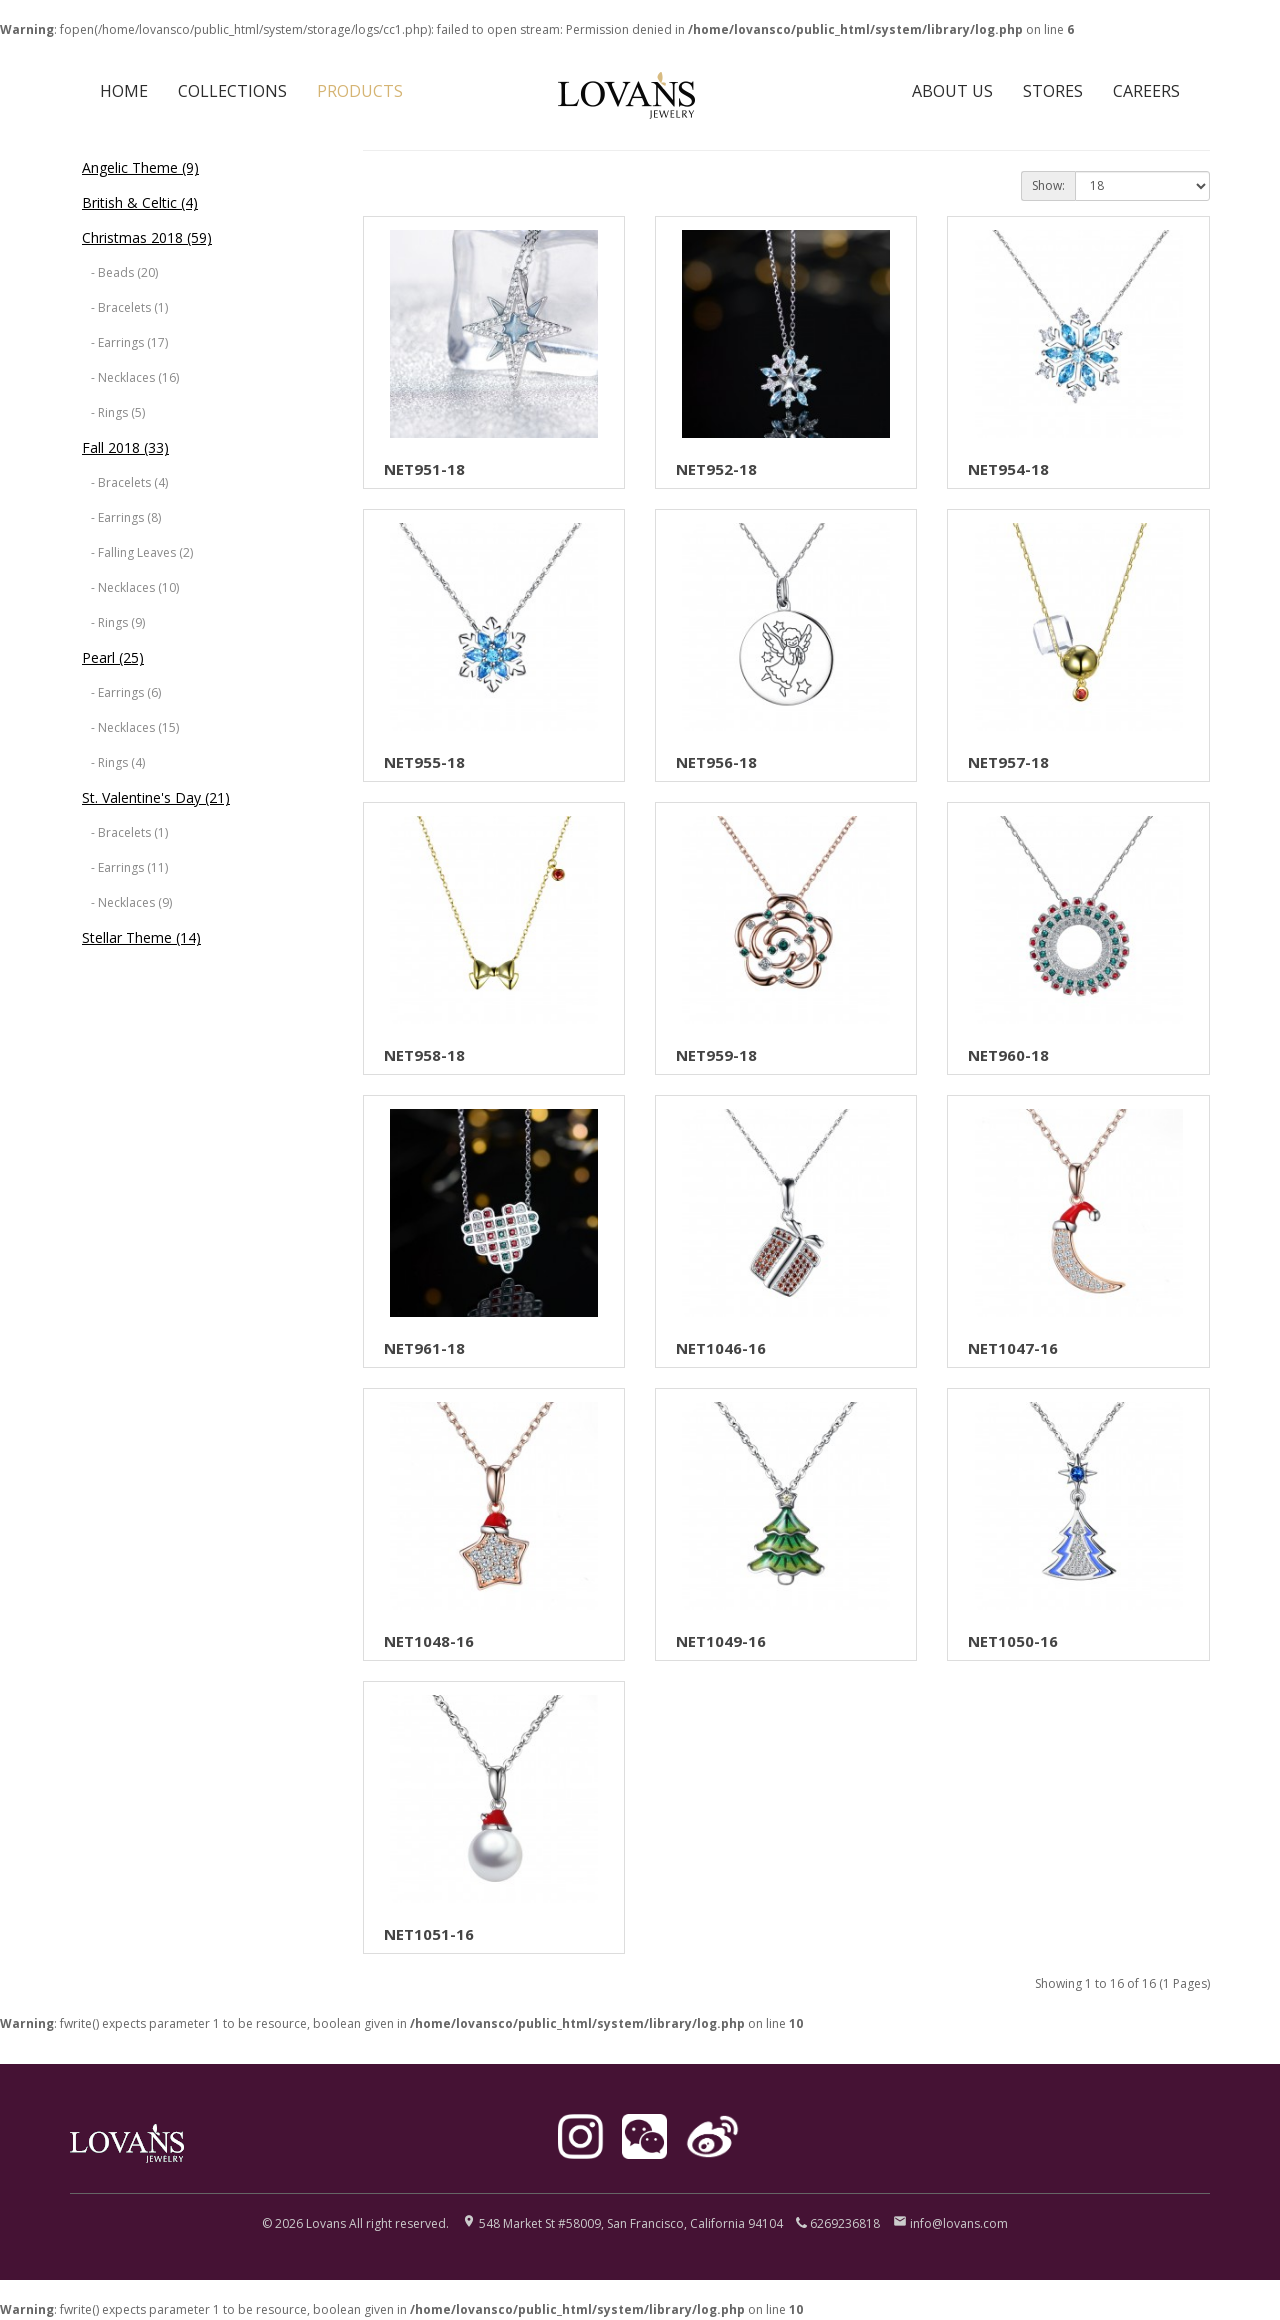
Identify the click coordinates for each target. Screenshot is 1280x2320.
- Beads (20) (120, 272)
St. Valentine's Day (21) (156, 797)
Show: (1048, 185)
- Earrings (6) (121, 692)
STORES (1053, 91)
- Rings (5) (113, 412)
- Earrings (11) (125, 867)
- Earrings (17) (125, 342)
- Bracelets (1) (125, 307)
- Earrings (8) (121, 517)
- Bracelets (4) (125, 482)
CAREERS (1146, 91)
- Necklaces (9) (127, 902)
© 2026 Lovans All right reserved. (355, 2223)
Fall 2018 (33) (125, 447)
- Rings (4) (113, 762)
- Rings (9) (113, 622)
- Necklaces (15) (130, 727)
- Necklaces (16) (130, 377)
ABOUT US (952, 91)
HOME (124, 91)
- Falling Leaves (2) (137, 552)
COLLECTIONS (232, 91)
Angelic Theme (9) (140, 167)
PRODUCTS (360, 91)
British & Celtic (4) (140, 202)
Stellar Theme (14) (141, 937)
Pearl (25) (113, 657)
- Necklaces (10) (130, 587)
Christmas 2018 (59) (147, 237)
